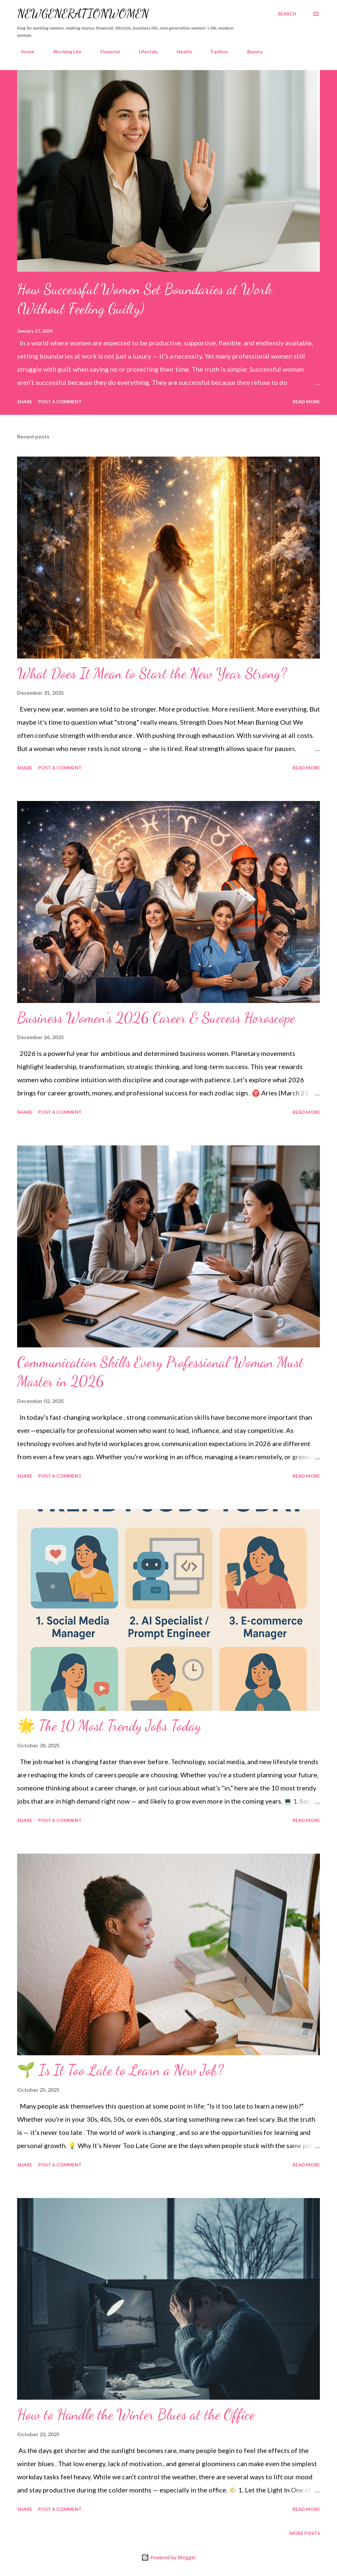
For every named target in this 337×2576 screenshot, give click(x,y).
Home (23, 51)
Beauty (251, 51)
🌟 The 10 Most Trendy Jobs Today (109, 1725)
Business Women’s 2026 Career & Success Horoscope (156, 1017)
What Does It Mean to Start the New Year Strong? (152, 673)
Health (180, 51)
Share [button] (24, 401)
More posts (305, 2533)
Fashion (215, 51)
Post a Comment (60, 401)
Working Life (63, 51)
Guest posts (291, 51)
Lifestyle (144, 51)
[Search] (287, 14)
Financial (106, 51)
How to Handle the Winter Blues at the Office (136, 2414)
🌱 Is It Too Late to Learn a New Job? (120, 2070)
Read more (306, 401)
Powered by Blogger (168, 2557)
